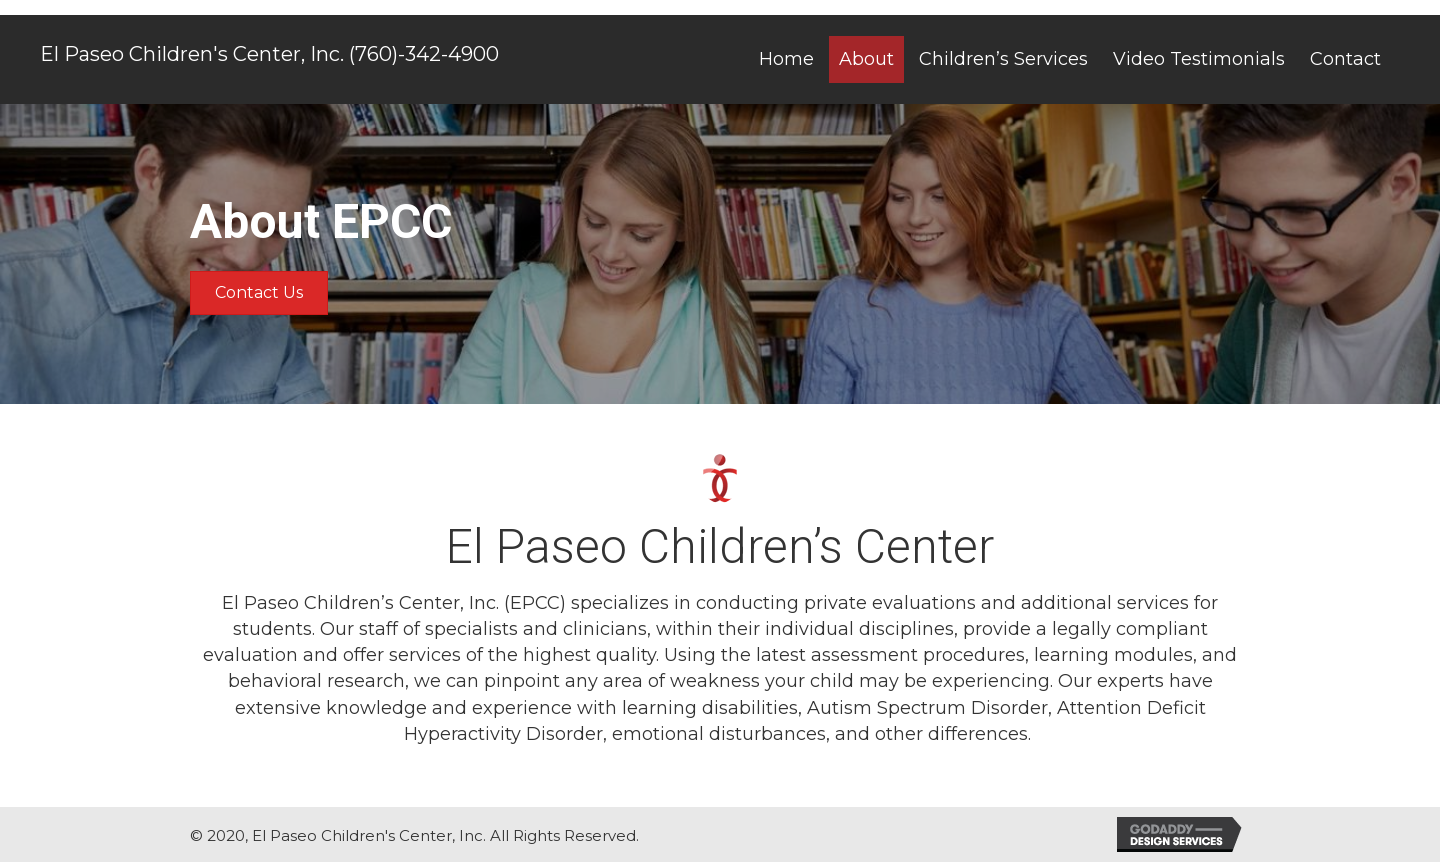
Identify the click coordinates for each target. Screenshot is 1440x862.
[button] (259, 293)
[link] (786, 59)
